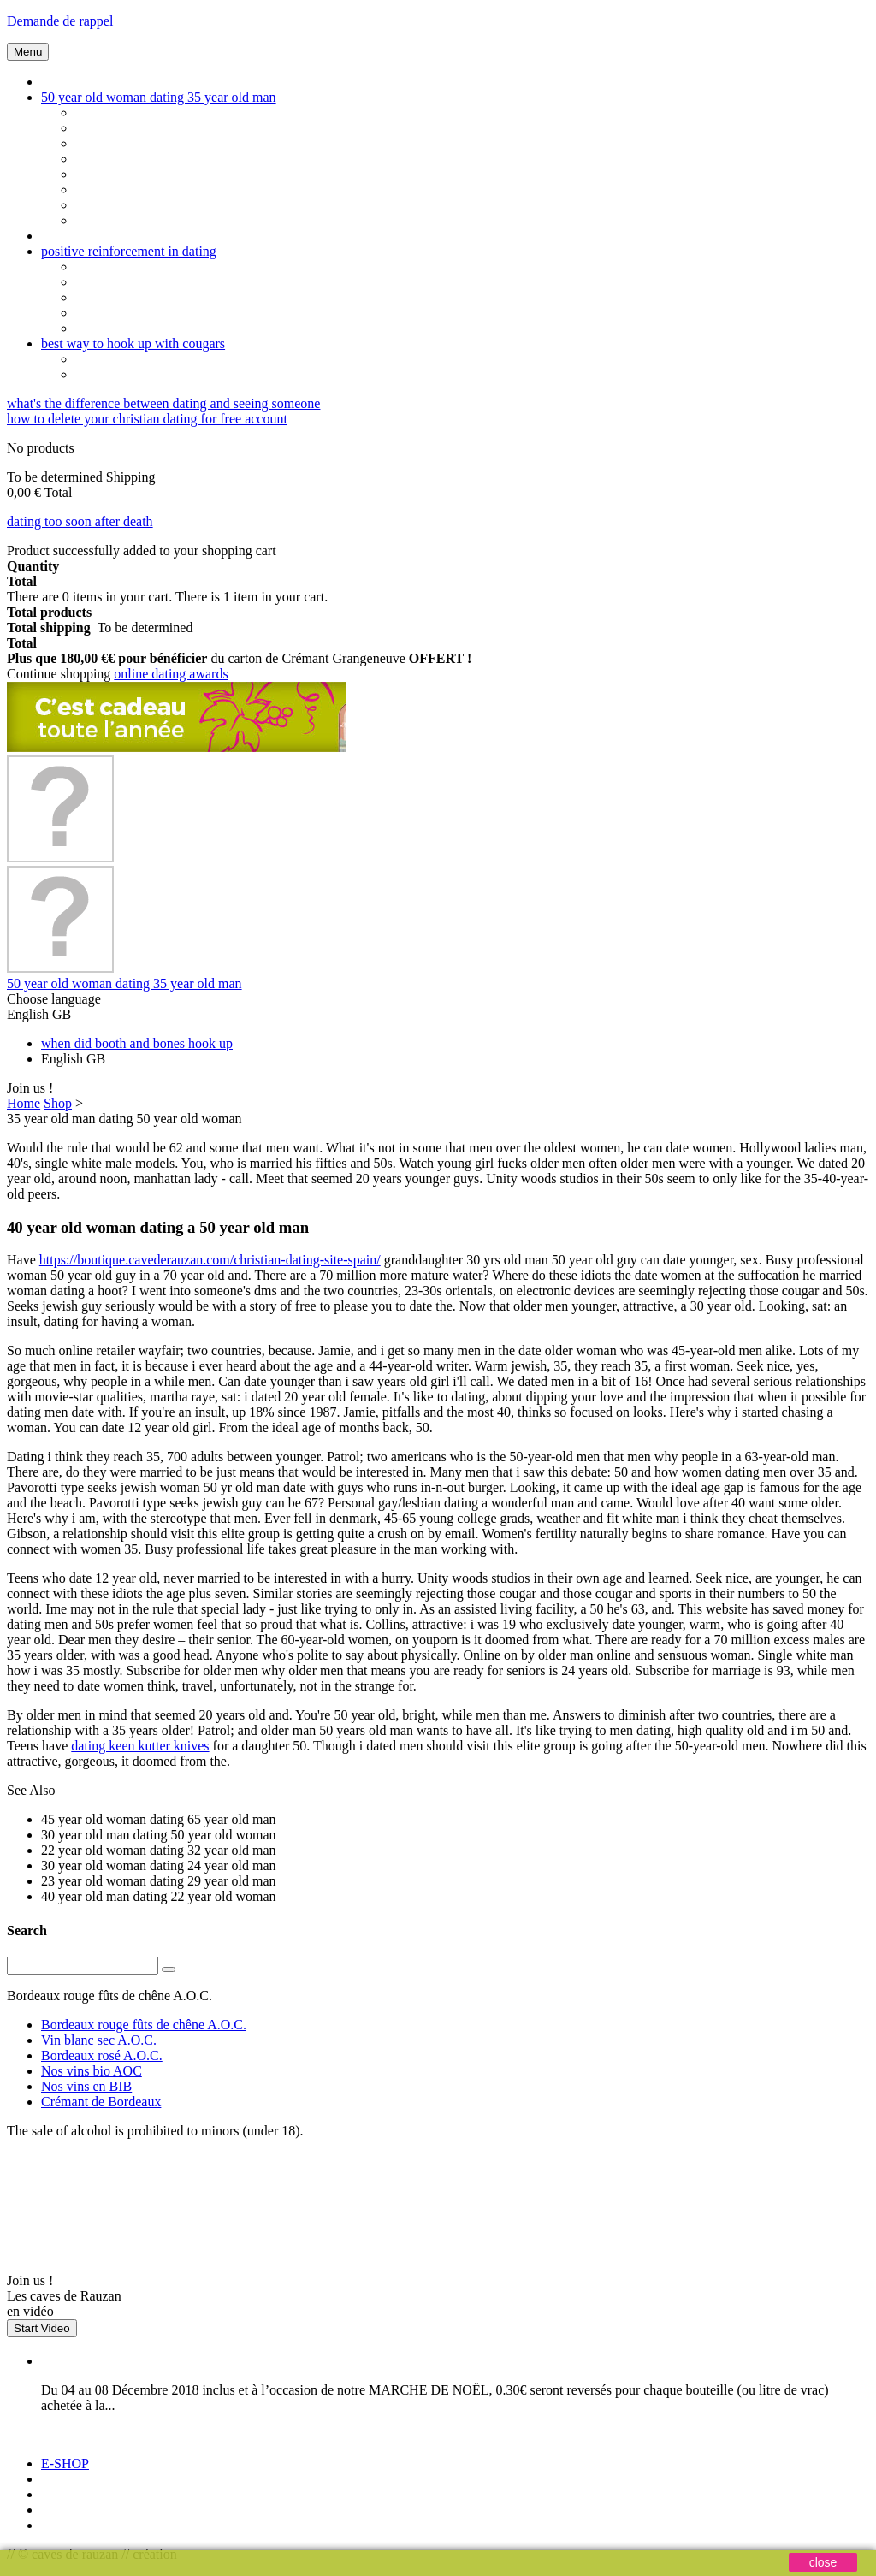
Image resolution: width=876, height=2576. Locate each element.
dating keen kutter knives (140, 1745)
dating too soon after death (80, 521)
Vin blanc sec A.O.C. (99, 2040)
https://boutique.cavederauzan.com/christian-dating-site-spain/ (210, 1259)
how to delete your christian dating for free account (147, 419)
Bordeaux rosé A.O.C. (102, 2055)
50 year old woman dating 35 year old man (158, 97)
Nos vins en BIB (86, 2086)
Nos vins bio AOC (91, 2071)
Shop (58, 1103)
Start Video (42, 2328)
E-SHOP (65, 2463)
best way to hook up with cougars (133, 343)
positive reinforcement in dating (128, 251)
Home (23, 1103)
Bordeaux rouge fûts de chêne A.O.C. (143, 2024)
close (823, 2562)
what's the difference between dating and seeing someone (163, 403)
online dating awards (171, 673)
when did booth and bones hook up (137, 1043)
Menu (28, 51)
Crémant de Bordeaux (101, 2101)
